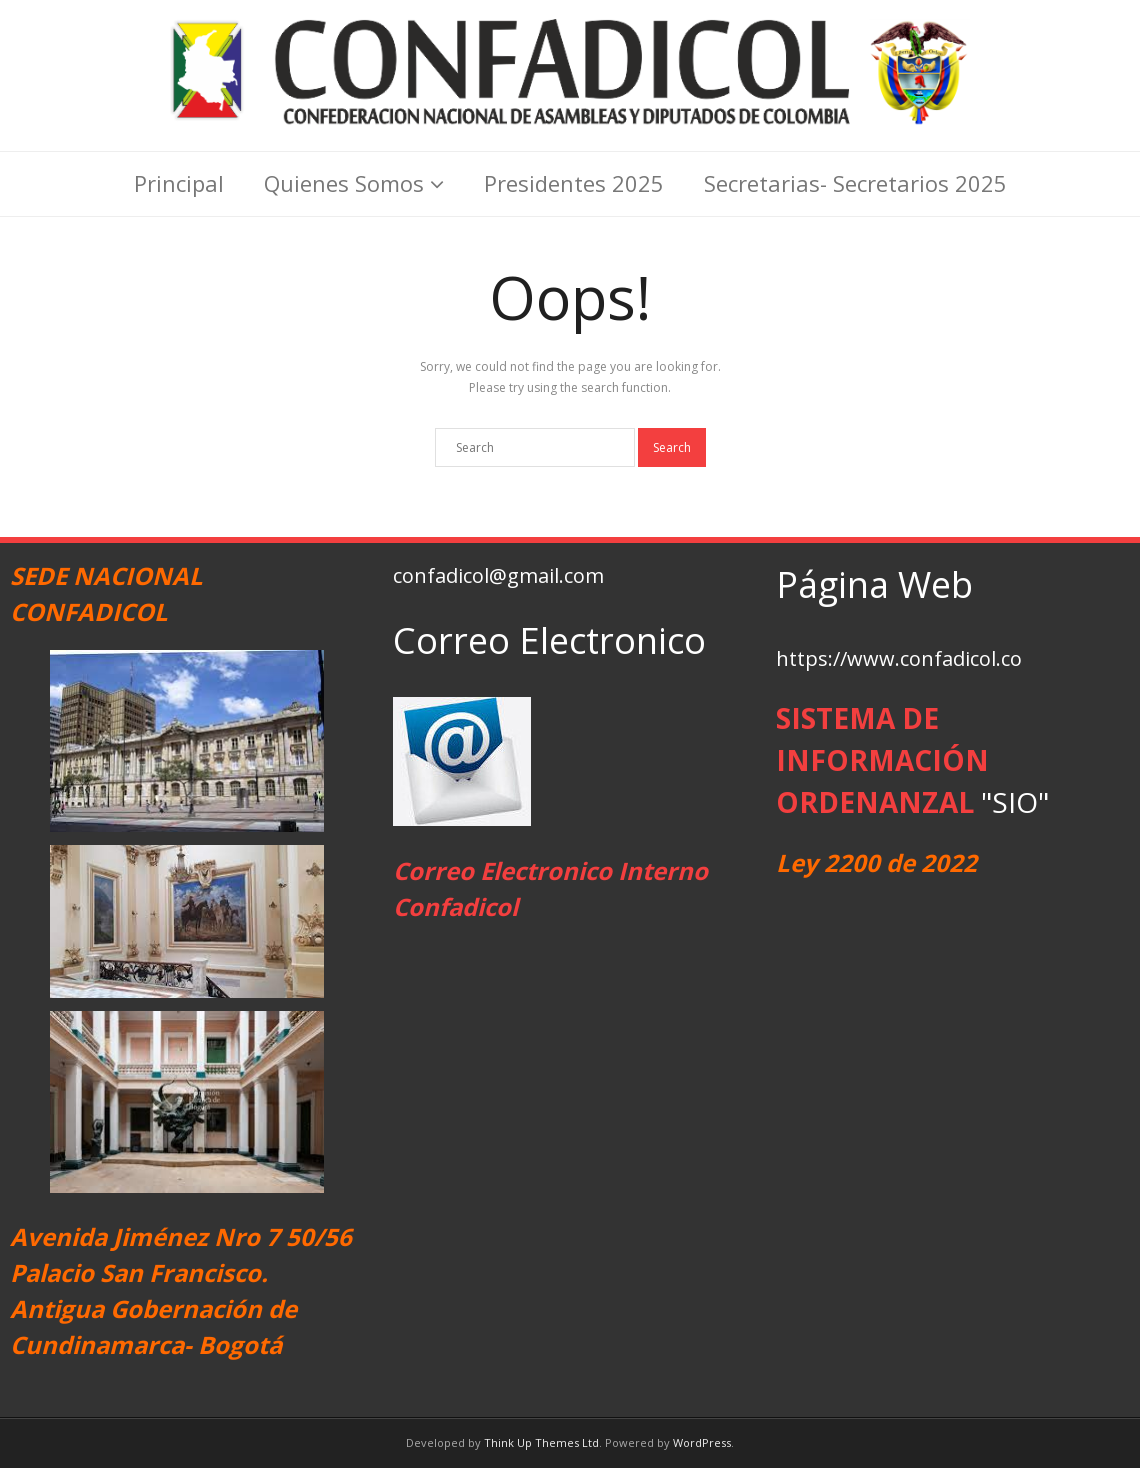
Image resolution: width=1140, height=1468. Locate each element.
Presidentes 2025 (574, 183)
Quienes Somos (344, 183)
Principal (179, 183)
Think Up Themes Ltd (541, 1442)
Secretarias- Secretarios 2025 (855, 183)
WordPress (702, 1442)
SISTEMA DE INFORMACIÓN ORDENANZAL (882, 760)
